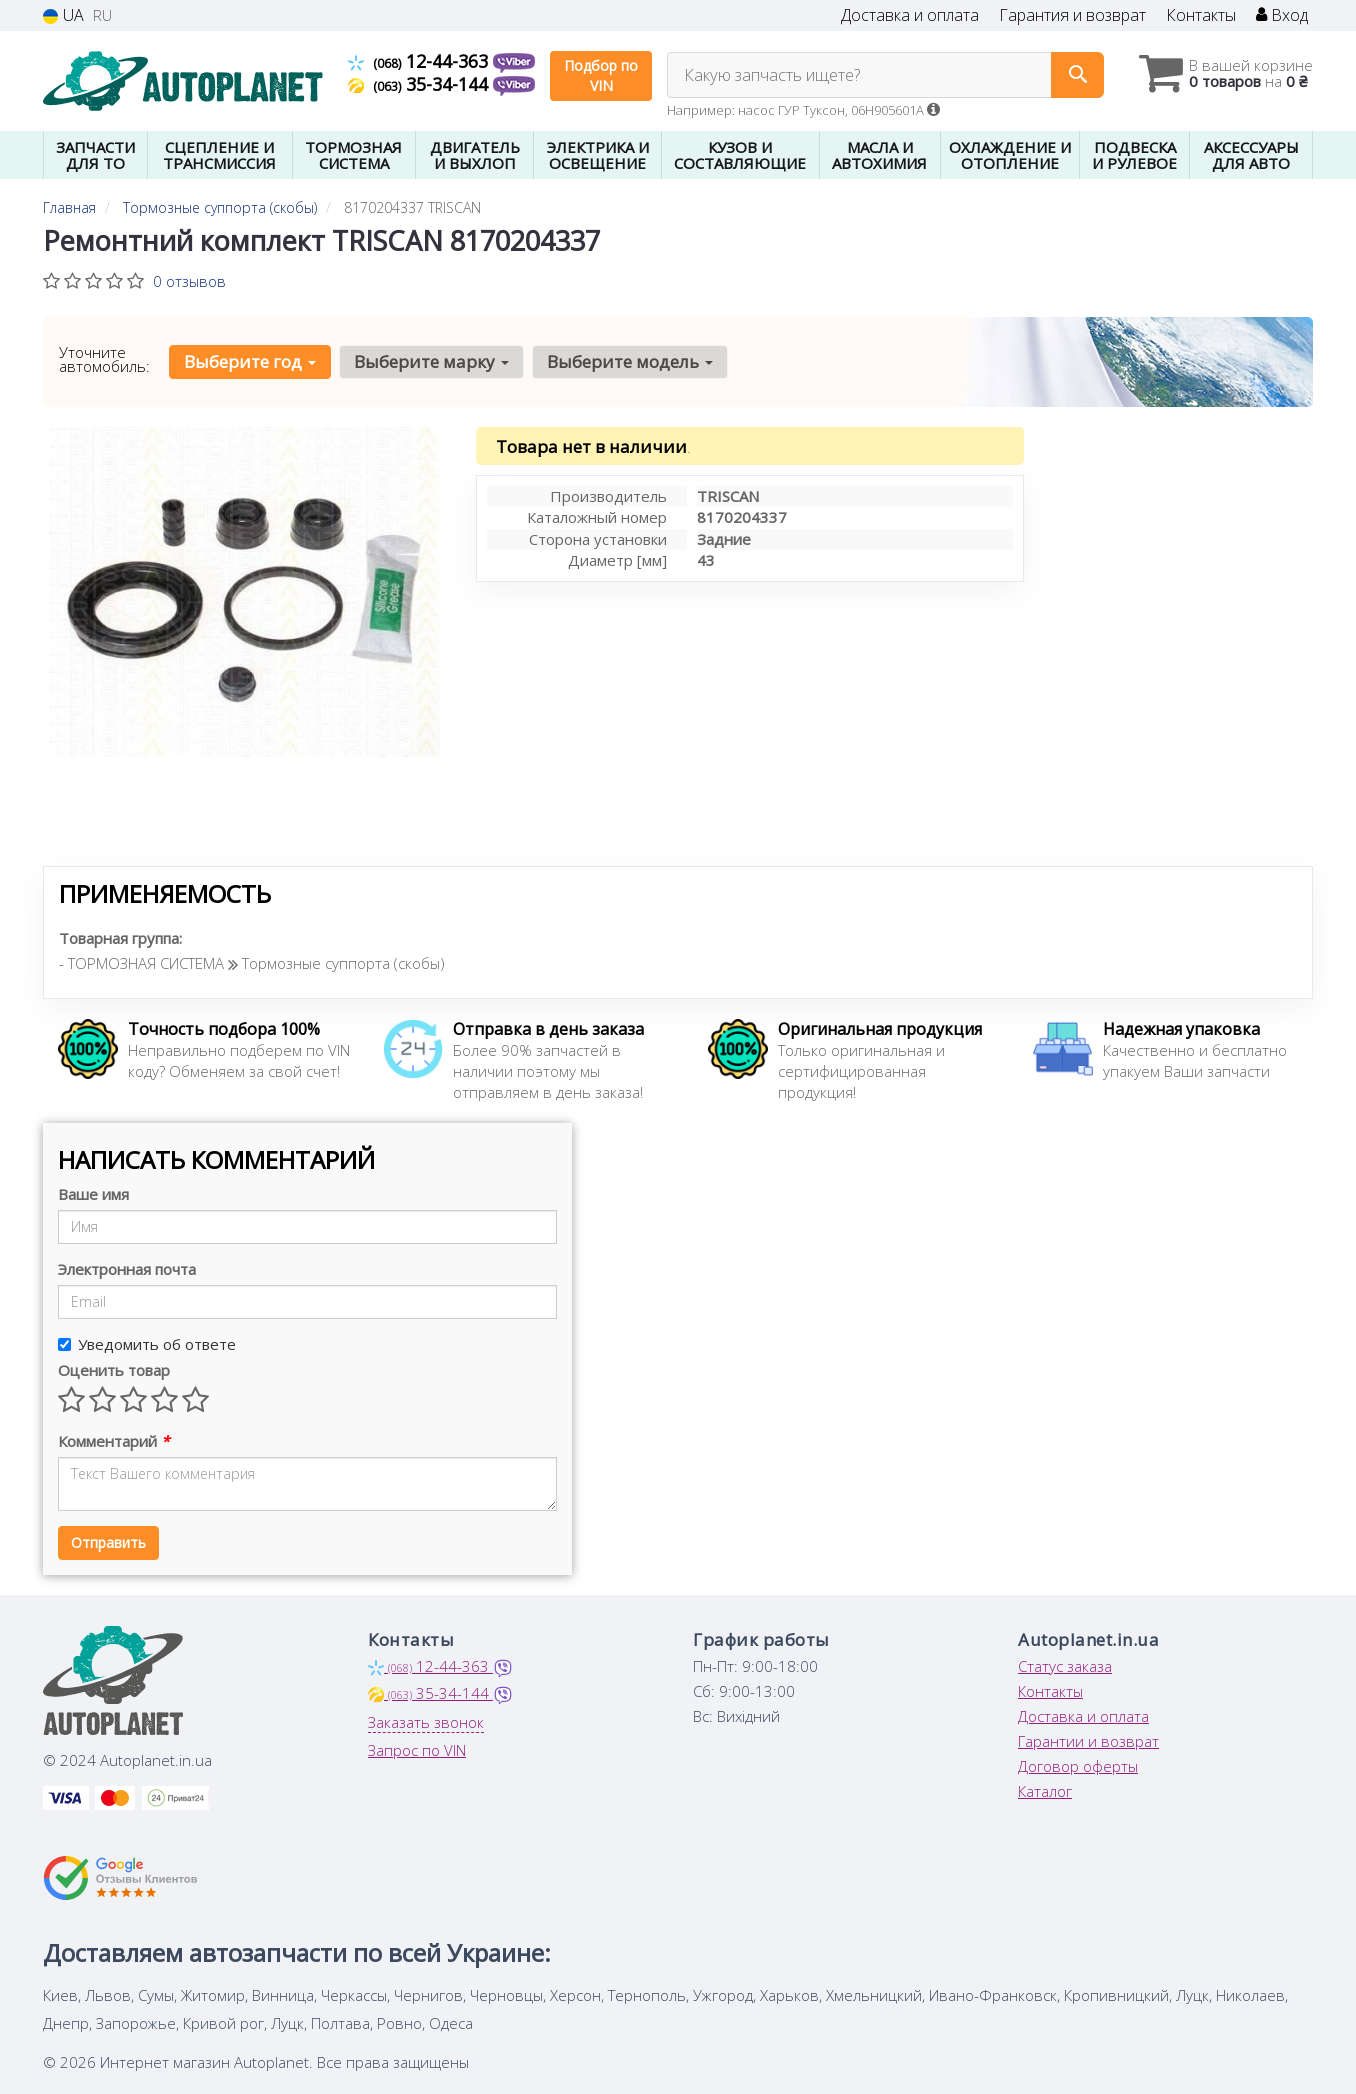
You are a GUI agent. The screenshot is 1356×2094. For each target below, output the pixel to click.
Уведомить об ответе (147, 1344)
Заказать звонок (426, 1722)
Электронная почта (127, 1269)
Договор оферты (1078, 1766)
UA (63, 15)
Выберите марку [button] (431, 361)
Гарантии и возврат (1088, 1741)
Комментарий (113, 1441)
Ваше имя (93, 1194)
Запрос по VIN (417, 1750)
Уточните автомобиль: (104, 359)
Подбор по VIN (601, 75)
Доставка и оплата (910, 15)
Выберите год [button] (250, 361)
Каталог (1045, 1791)
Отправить (108, 1542)
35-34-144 (420, 84)
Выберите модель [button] (630, 361)
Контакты (1201, 15)
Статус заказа (1065, 1666)
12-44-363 (420, 61)
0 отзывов (189, 281)
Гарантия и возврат (1072, 15)
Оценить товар (114, 1370)
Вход (1282, 15)
